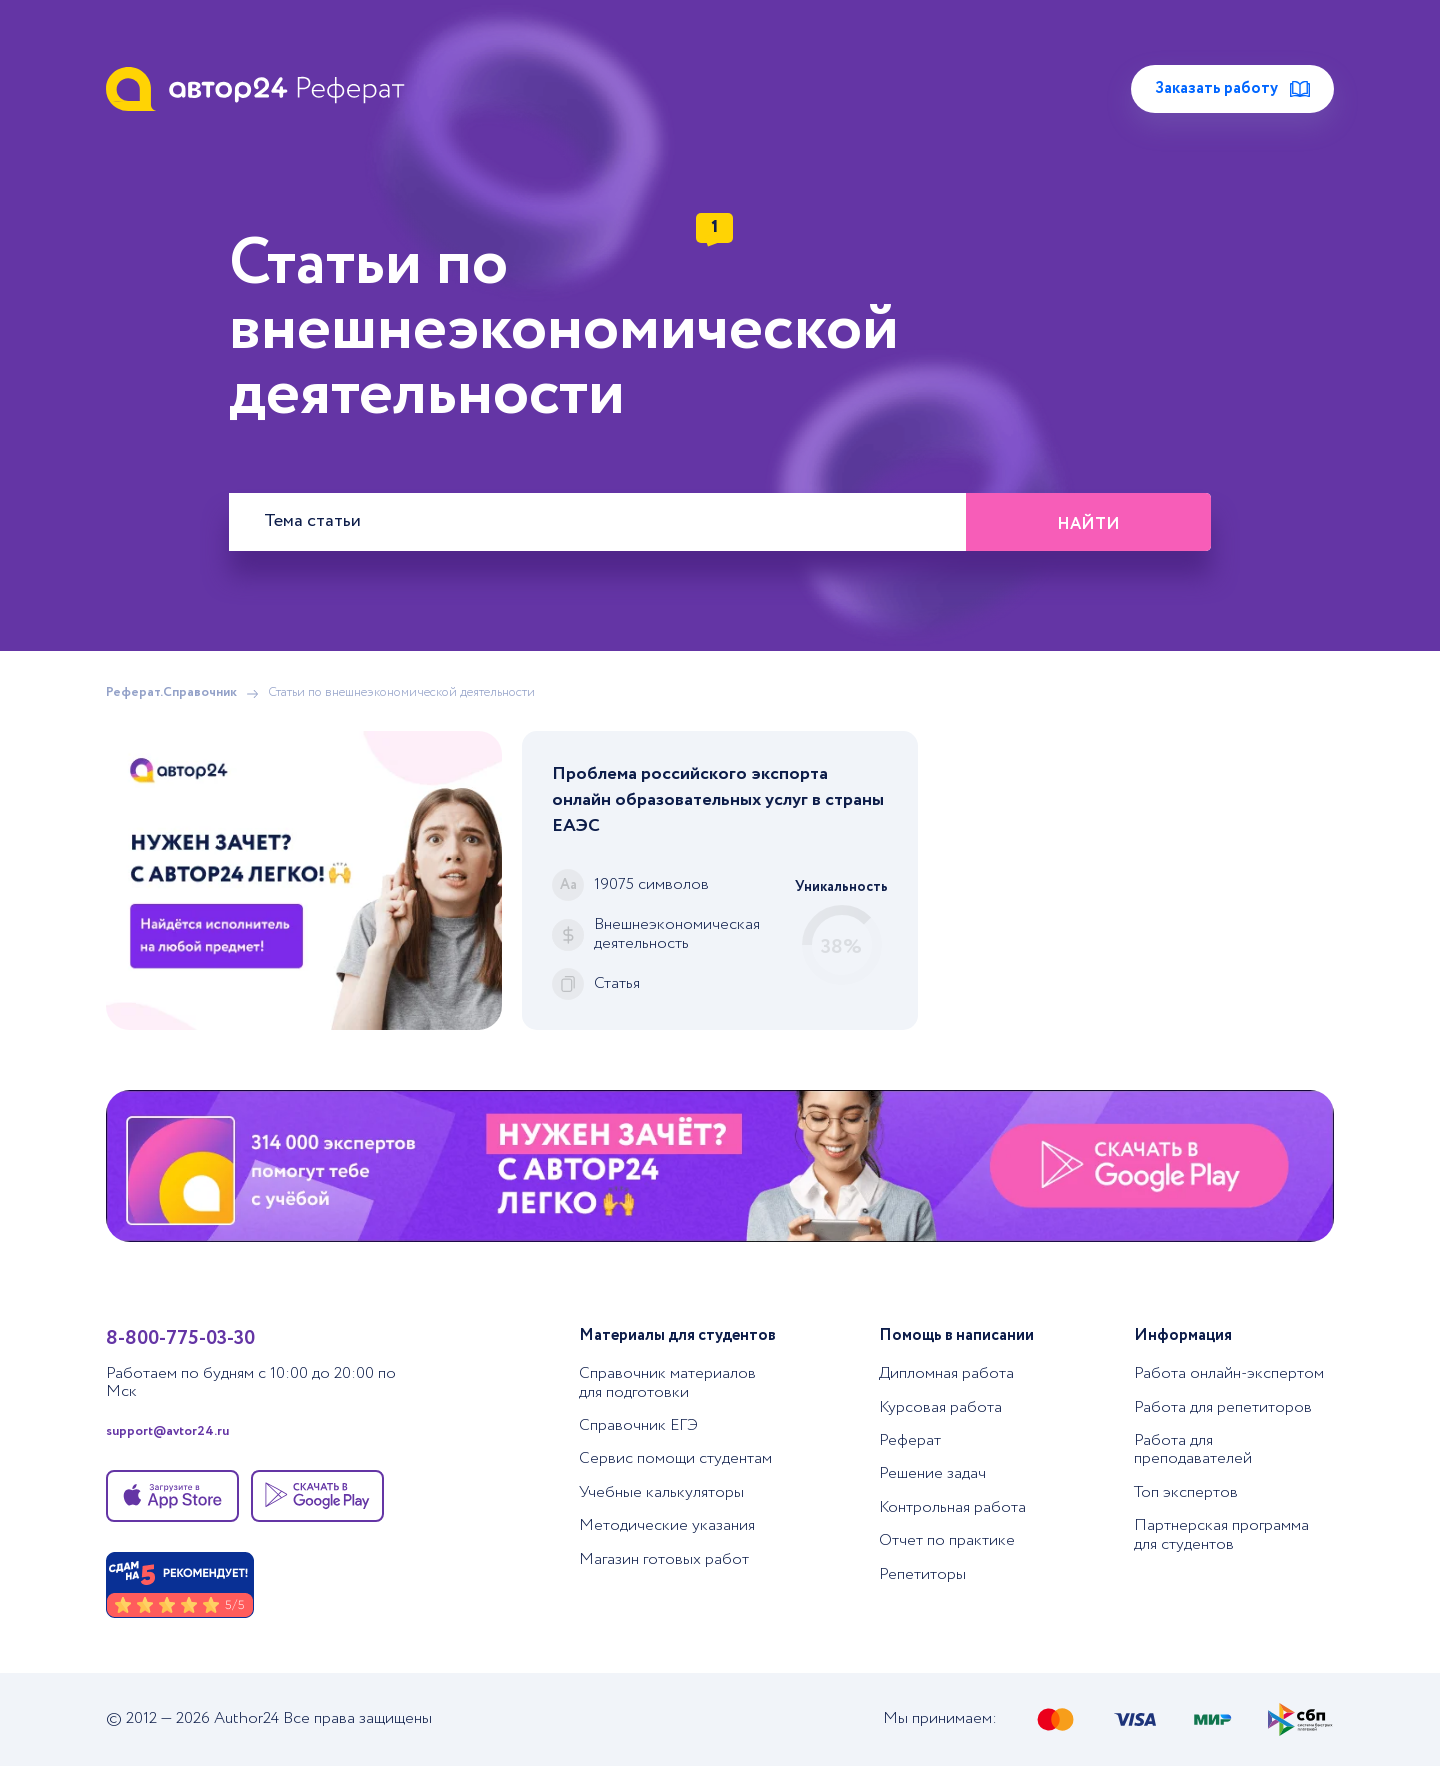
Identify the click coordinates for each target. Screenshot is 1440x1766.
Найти (1088, 524)
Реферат (910, 1440)
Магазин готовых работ (664, 1559)
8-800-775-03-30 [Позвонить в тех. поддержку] (180, 1338)
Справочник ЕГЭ (638, 1425)
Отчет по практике (947, 1540)
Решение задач (932, 1473)
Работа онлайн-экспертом (1229, 1373)
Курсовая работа (940, 1407)
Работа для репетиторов (1223, 1407)
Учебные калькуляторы (661, 1492)
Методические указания (667, 1525)
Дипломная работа (946, 1373)
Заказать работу (1232, 88)
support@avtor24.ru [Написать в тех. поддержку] (167, 1432)
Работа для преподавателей (1193, 1449)
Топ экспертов (1186, 1492)
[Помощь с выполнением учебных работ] (304, 880)
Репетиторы (922, 1574)
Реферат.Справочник (171, 693)
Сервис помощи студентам (675, 1458)
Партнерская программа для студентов (1221, 1534)
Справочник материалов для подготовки (667, 1382)
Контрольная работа (952, 1507)
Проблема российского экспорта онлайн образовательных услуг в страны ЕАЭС (718, 800)
